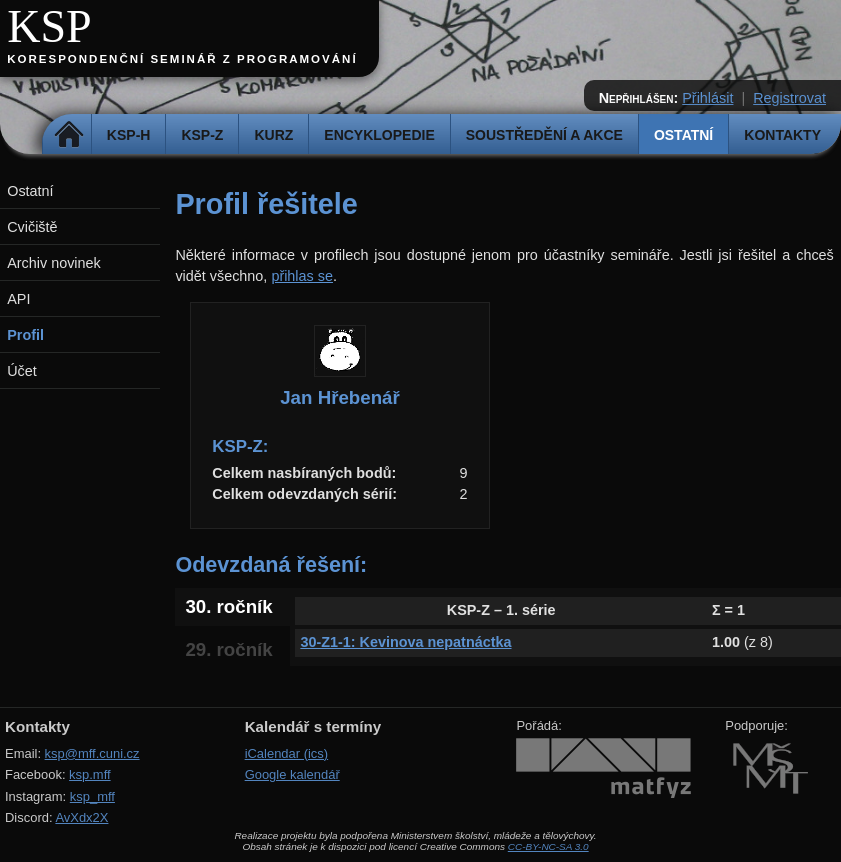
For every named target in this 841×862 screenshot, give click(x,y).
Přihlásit (707, 98)
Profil (25, 335)
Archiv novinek (54, 263)
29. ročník (228, 649)
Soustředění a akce (544, 135)
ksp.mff (90, 774)
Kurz (273, 135)
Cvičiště (32, 227)
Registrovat (789, 98)
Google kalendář (292, 774)
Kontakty (782, 135)
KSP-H (129, 135)
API (18, 299)
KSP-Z (202, 135)
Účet (22, 371)
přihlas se (302, 276)
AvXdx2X (81, 817)
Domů (69, 135)
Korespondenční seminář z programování (182, 59)
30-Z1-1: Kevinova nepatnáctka (405, 642)
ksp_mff (92, 796)
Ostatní (683, 135)
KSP (49, 26)
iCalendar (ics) (287, 753)
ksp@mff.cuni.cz (92, 753)
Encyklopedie (379, 135)
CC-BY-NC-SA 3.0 (548, 846)
